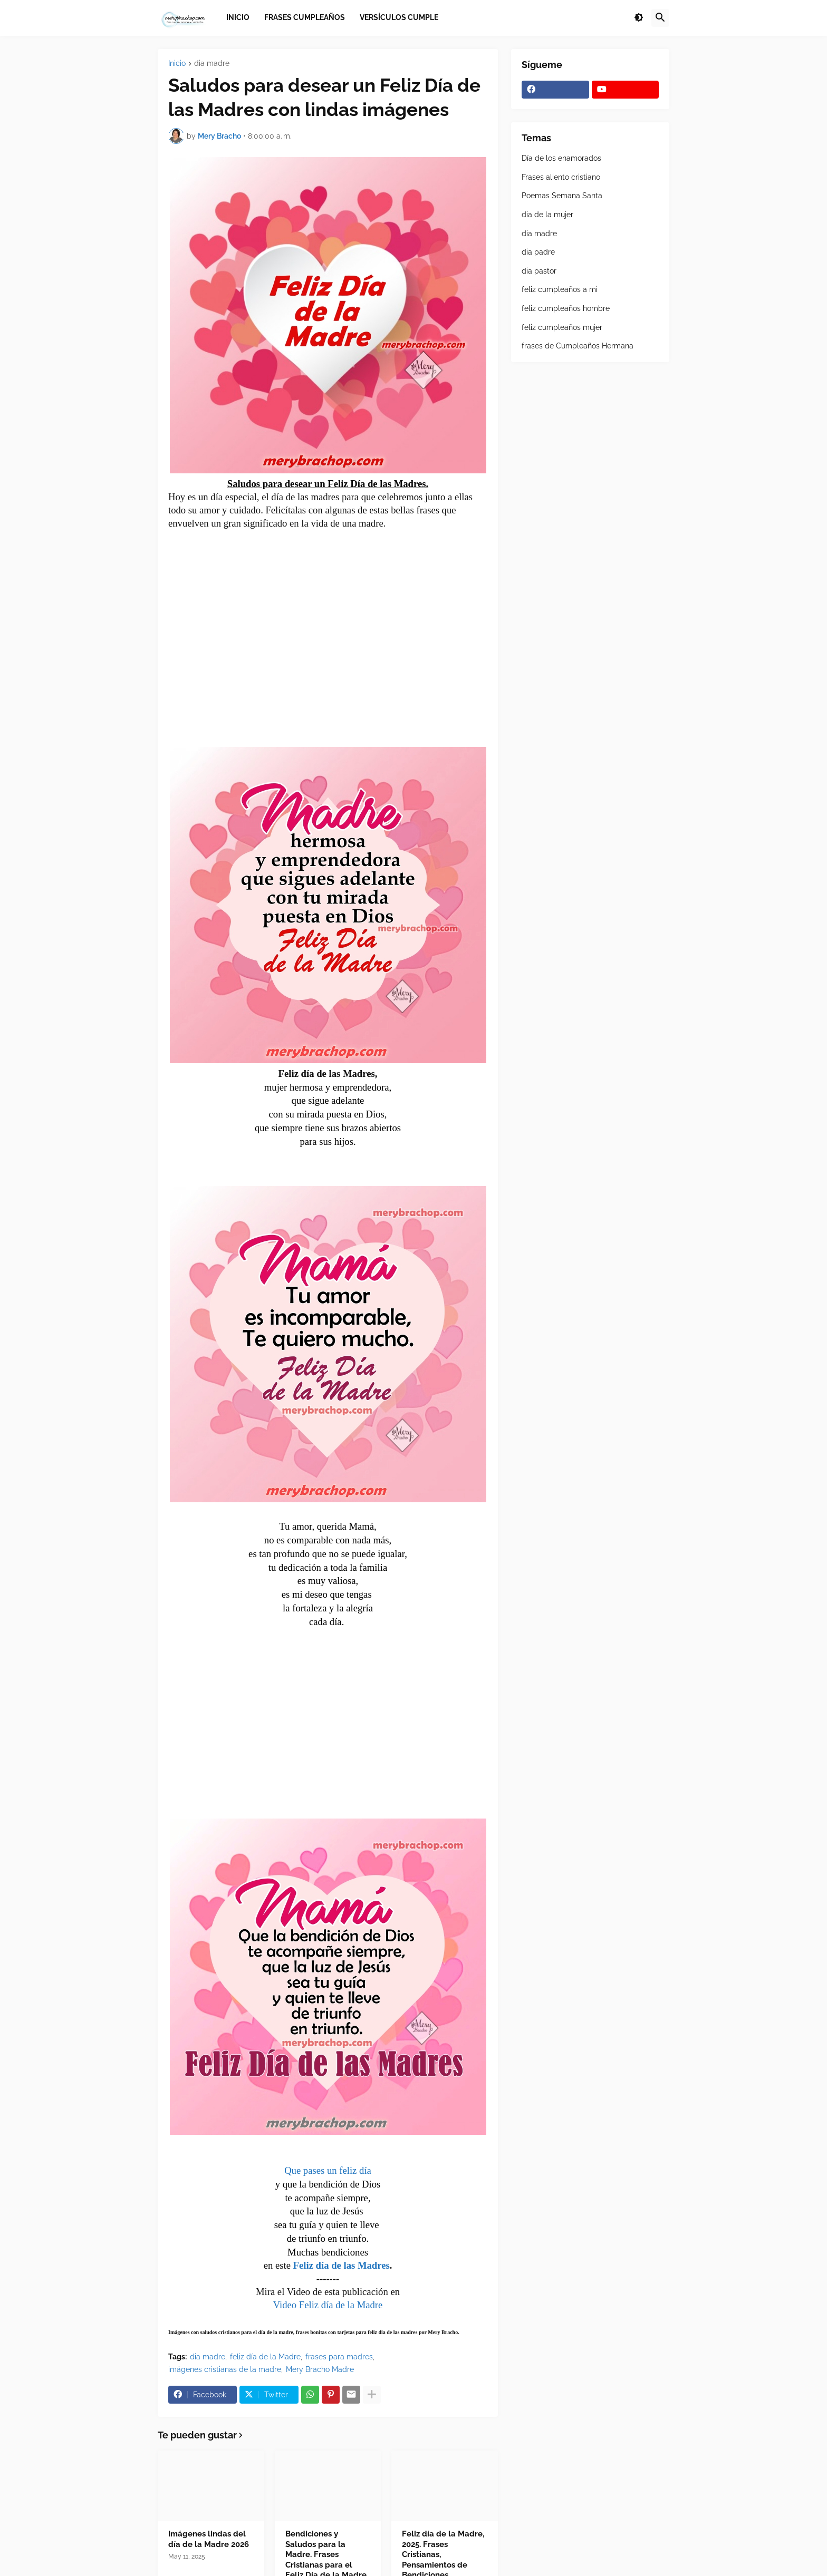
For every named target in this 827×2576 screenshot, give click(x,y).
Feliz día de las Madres (341, 2265)
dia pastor (539, 271)
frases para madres (339, 2357)
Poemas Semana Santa (562, 195)
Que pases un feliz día (327, 2170)
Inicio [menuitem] (237, 17)
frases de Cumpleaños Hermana (577, 346)
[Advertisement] (328, 630)
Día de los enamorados (561, 158)
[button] (638, 18)
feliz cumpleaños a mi (560, 289)
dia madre (211, 63)
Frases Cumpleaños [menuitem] (304, 17)
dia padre (538, 252)
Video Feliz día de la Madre (328, 2304)
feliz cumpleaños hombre (566, 308)
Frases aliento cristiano (561, 177)
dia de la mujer (547, 214)
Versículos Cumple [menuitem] (399, 17)
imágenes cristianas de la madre (224, 2369)
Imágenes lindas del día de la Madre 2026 (208, 2539)
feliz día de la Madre (265, 2357)
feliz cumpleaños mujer (562, 327)
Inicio (177, 63)
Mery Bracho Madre (320, 2369)
